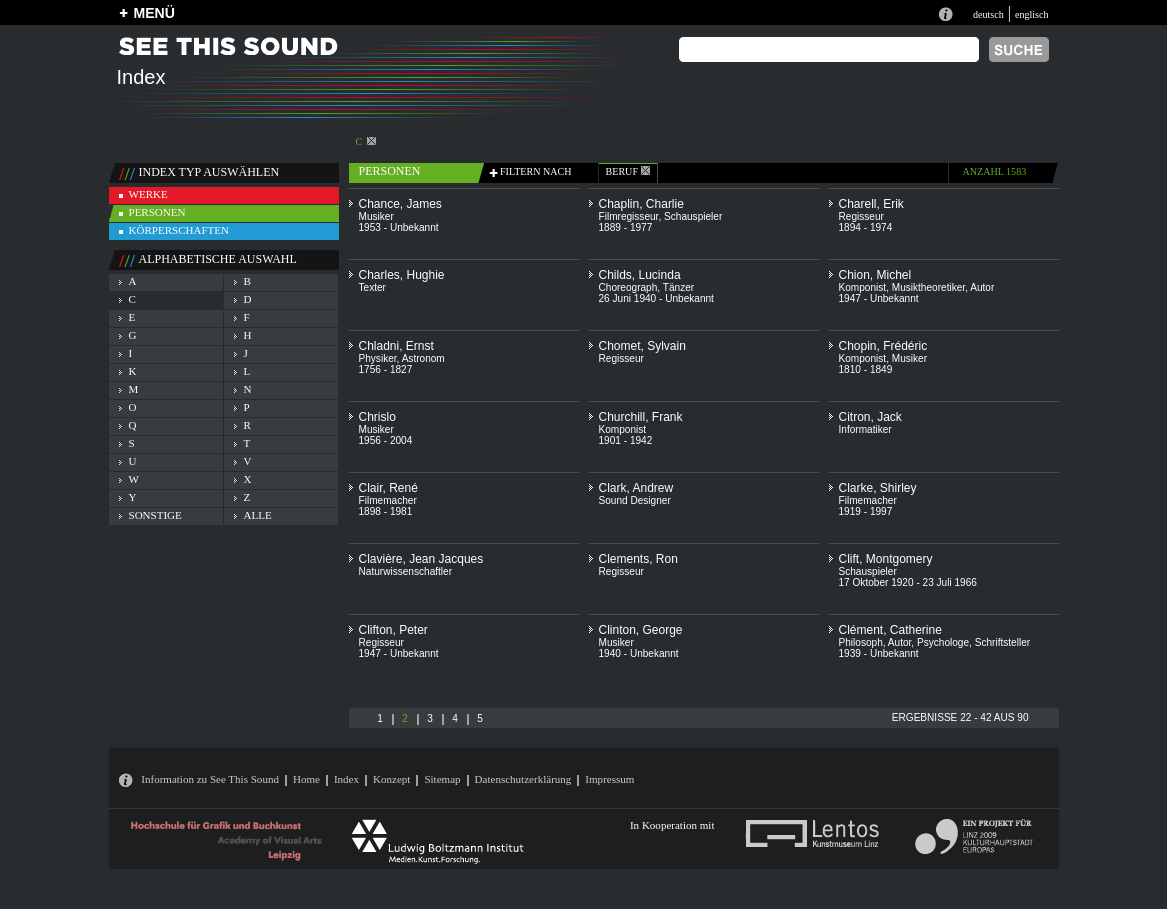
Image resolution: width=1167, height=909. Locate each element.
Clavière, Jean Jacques (421, 559)
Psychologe (943, 642)
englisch (1032, 14)
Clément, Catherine (890, 630)
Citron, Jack (870, 417)
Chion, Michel (875, 275)
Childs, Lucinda (640, 275)
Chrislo (377, 417)
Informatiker (865, 429)
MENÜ (154, 13)
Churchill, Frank (641, 417)
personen (157, 212)
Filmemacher (388, 500)
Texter (372, 287)
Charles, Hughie (402, 275)
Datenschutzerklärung (523, 779)
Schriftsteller (1002, 642)
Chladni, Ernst (396, 346)
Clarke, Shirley (878, 488)
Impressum (609, 779)
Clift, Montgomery (886, 559)
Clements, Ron (638, 559)
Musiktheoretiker (928, 287)
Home (306, 779)
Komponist (863, 287)
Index (346, 779)
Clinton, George (641, 630)
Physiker (378, 358)
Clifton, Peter (393, 630)
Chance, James (400, 204)
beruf (628, 171)
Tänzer (678, 287)
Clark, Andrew (636, 488)
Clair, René (388, 488)
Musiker (376, 216)
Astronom (423, 358)
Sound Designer (635, 500)
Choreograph (628, 287)
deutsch (988, 14)
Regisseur (861, 216)
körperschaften (179, 230)
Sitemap (442, 779)
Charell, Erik (871, 204)
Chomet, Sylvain (642, 346)
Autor (982, 287)
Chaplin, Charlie (641, 204)
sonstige (155, 515)
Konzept (391, 779)
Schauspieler (693, 216)
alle (258, 515)
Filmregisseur (629, 216)
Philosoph (861, 642)
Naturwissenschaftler (406, 571)
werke (148, 194)
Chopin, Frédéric (883, 346)
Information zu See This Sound (210, 779)
